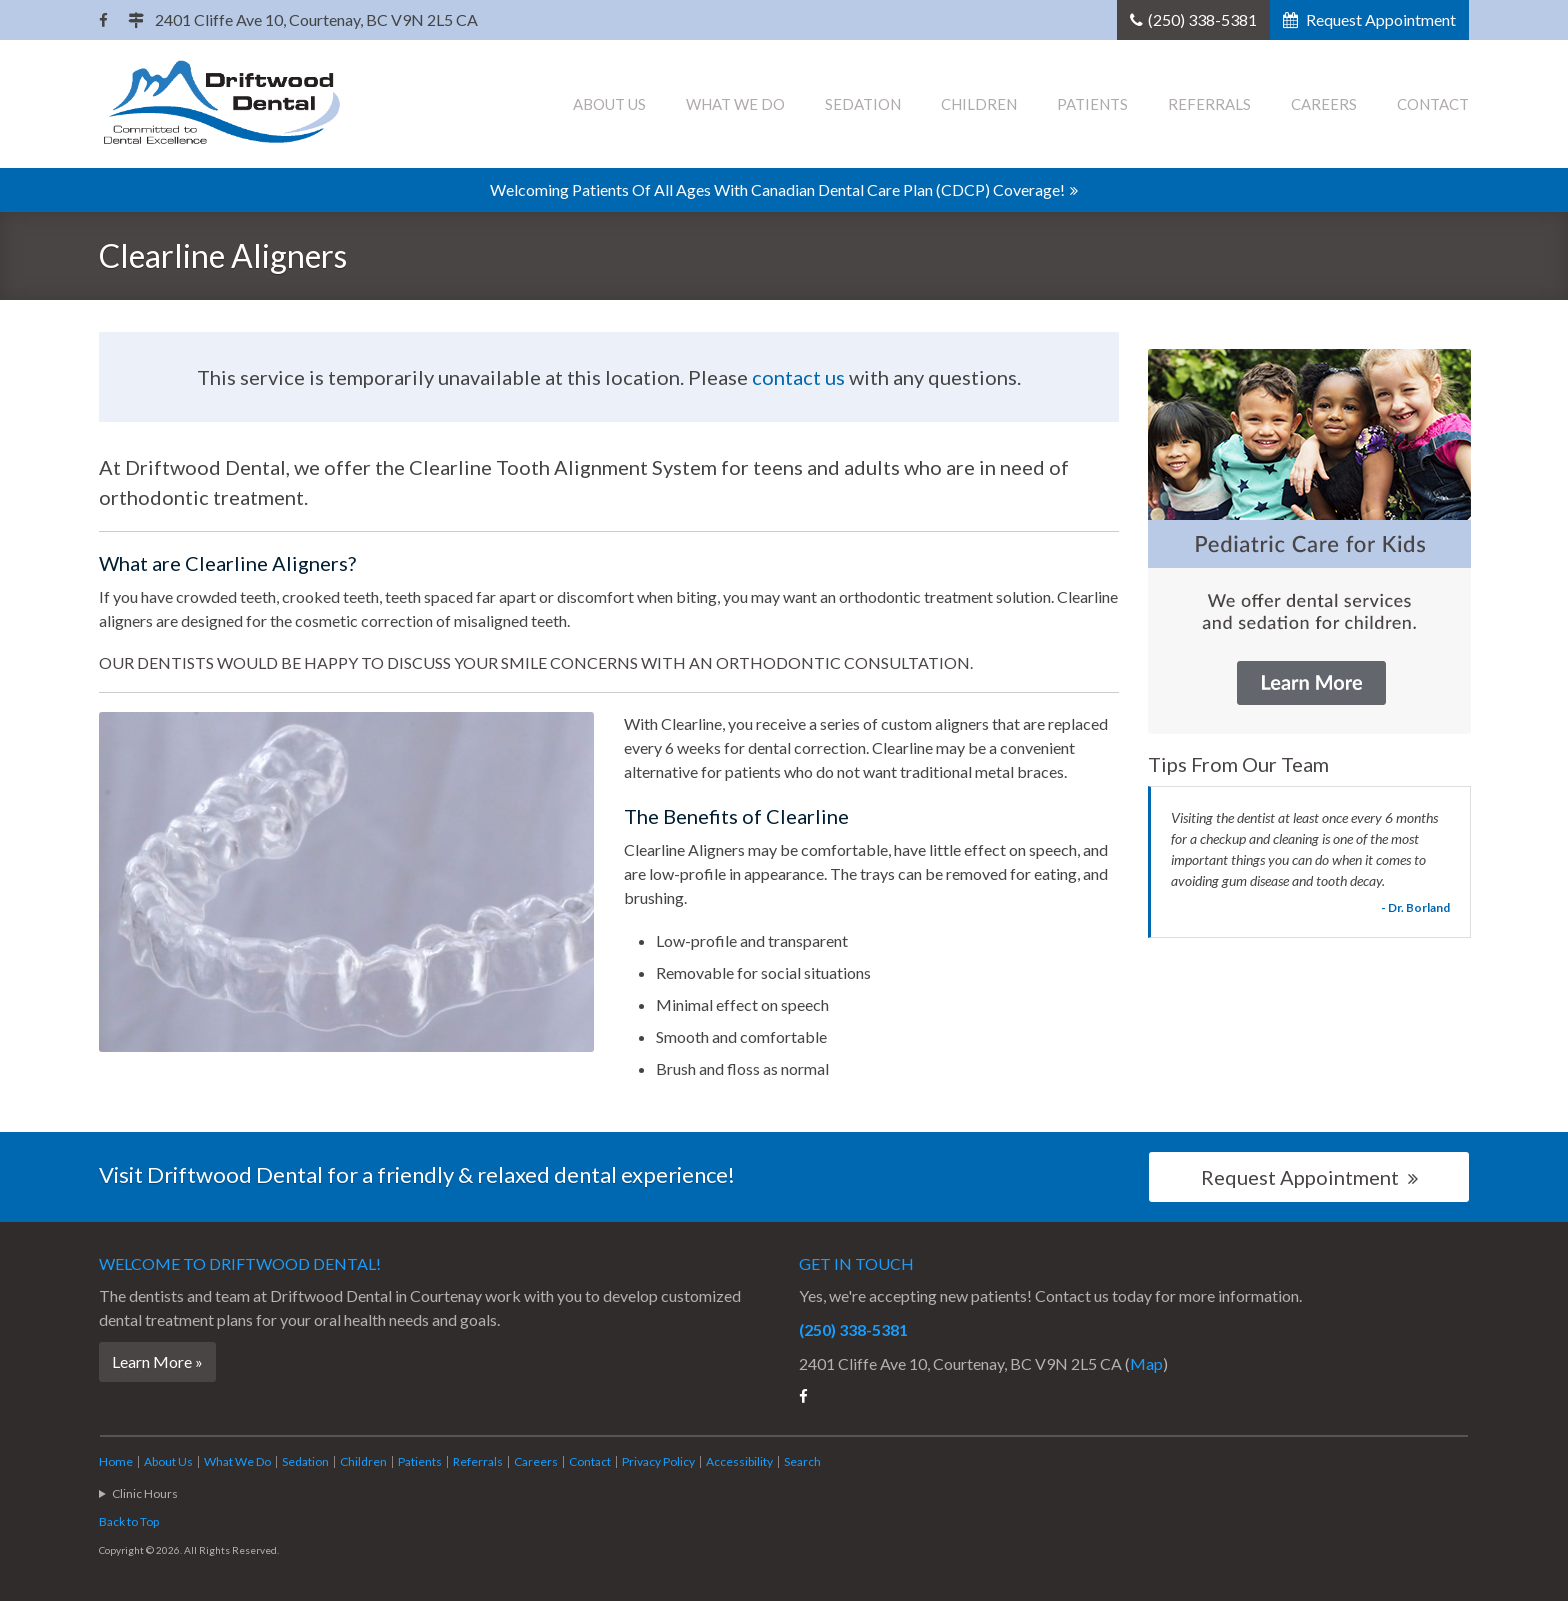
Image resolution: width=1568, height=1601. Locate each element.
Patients (1092, 104)
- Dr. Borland (1415, 907)
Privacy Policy (658, 1461)
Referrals (1209, 104)
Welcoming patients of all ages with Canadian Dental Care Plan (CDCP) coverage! (777, 189)
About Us (609, 104)
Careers (1324, 104)
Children (979, 104)
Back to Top (129, 1521)
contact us (798, 377)
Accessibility (739, 1461)
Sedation (863, 104)
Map (1146, 1363)
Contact (1433, 104)
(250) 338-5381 (1202, 19)
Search (802, 1461)
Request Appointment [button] (1379, 19)
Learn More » (157, 1361)
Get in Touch (856, 1263)
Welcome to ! (240, 1263)
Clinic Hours (145, 1493)
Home (116, 1461)
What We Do (735, 104)
